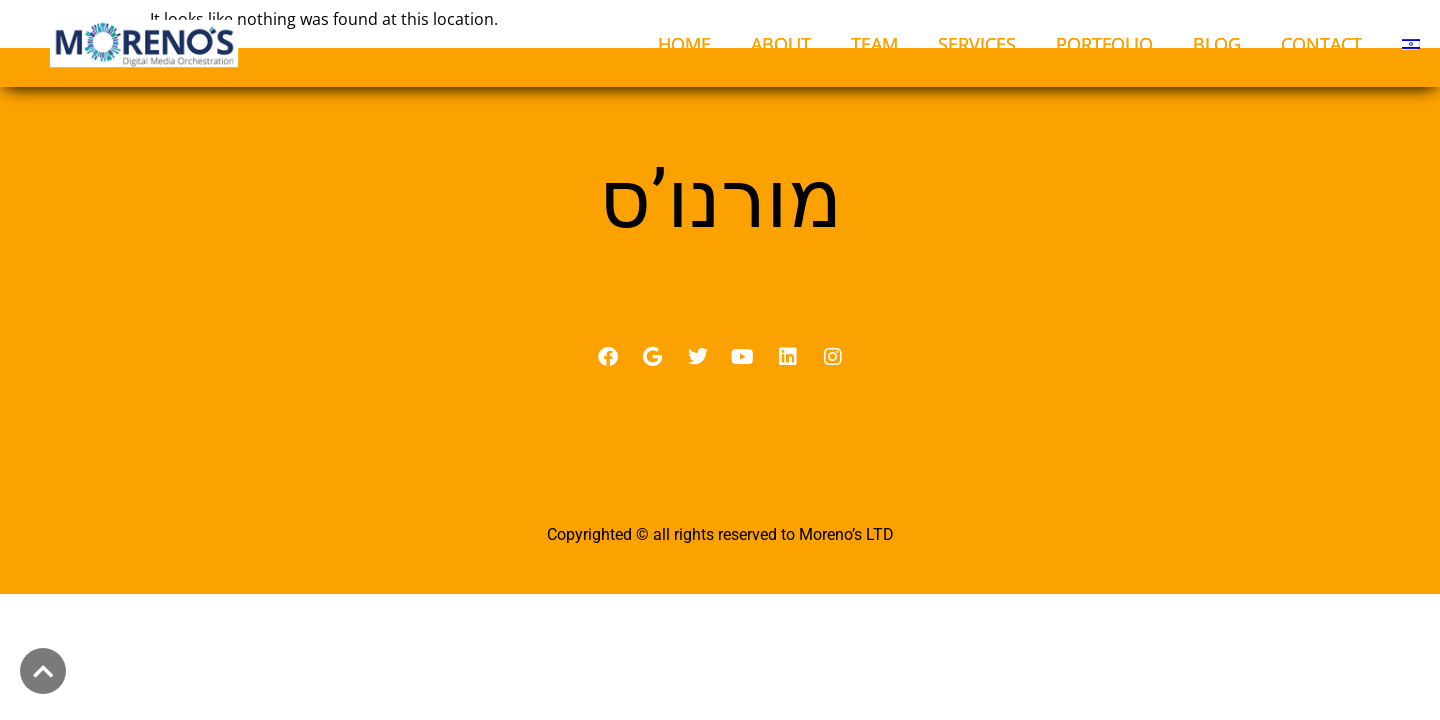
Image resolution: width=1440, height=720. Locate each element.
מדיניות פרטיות (720, 514)
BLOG (1217, 44)
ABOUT (781, 44)
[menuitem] (1411, 44)
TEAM (874, 44)
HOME (684, 44)
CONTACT (1321, 44)
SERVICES (977, 44)
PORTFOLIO (1104, 44)
